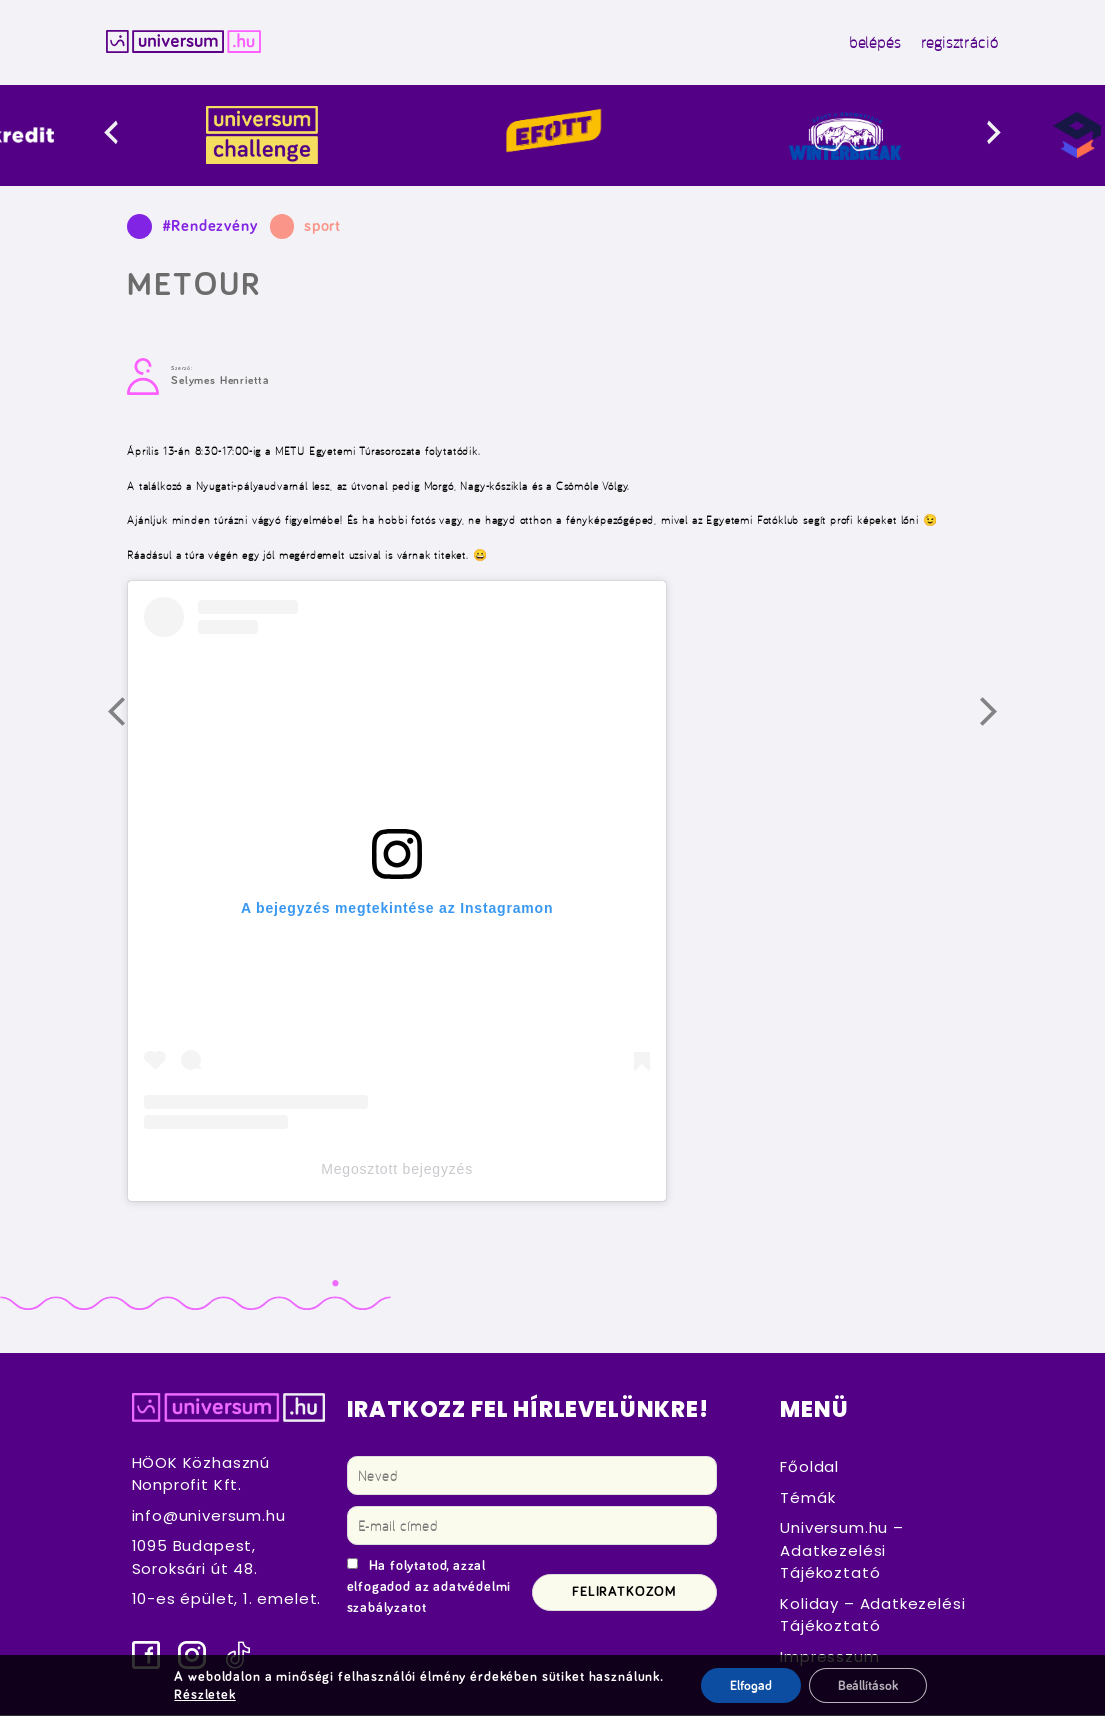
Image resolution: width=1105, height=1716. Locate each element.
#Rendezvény (210, 227)
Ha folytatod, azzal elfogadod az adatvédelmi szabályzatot (429, 1588)
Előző (130, 720)
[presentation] (135, 135)
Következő (1002, 720)
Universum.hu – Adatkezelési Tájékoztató (841, 1551)
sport (322, 227)
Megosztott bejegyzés (397, 1170)
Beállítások (868, 1685)
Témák (807, 1498)
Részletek (202, 1694)
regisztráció (955, 43)
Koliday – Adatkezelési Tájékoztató (872, 1616)
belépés (870, 43)
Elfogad (748, 1685)
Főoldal (809, 1467)
